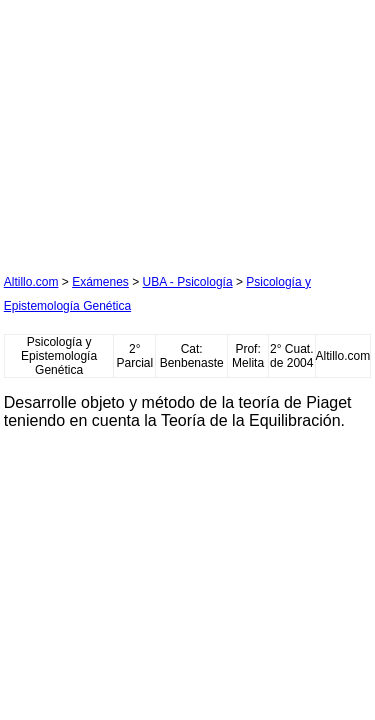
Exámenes (100, 282)
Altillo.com (31, 282)
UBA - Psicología (188, 282)
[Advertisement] (154, 129)
